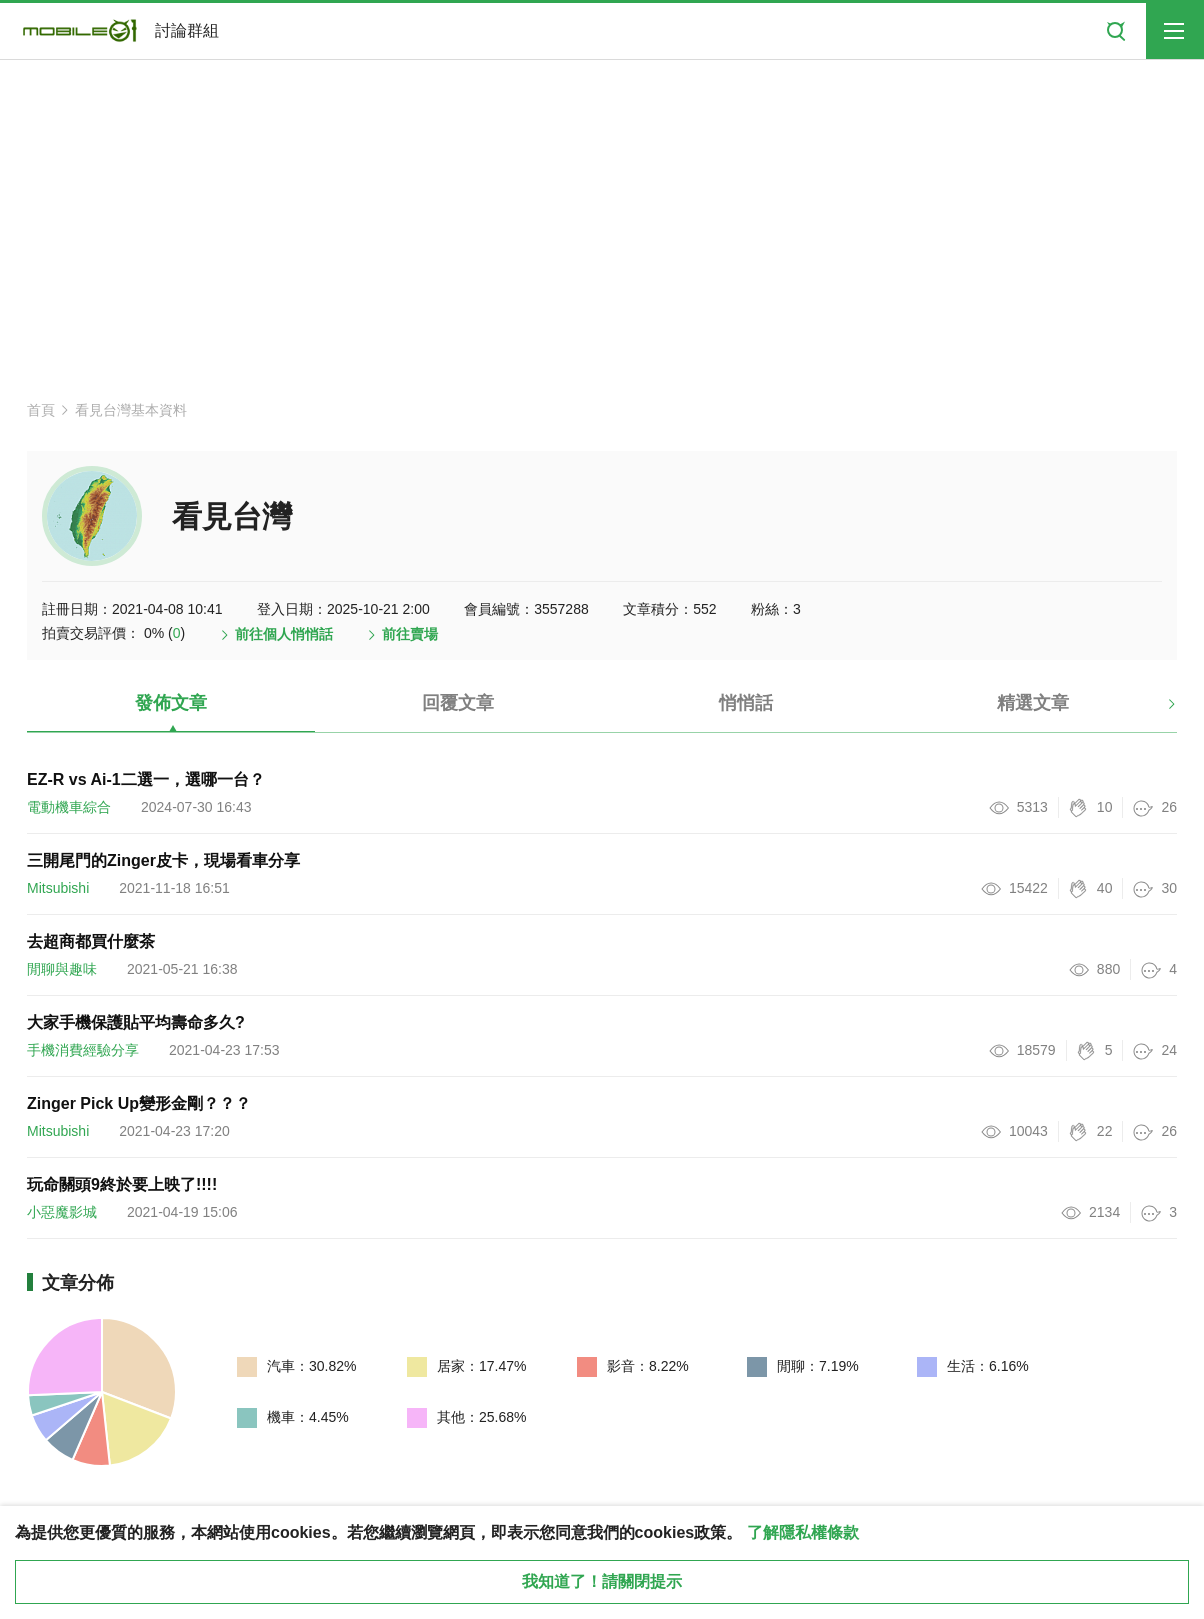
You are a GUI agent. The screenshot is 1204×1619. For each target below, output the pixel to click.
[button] (1154, 711)
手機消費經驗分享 (83, 1050)
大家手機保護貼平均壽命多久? (136, 1022)
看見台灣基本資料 (131, 410)
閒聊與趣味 (62, 969)
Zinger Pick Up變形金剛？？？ (139, 1103)
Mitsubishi (58, 888)
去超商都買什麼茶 (91, 941)
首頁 (41, 410)
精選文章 (1033, 703)
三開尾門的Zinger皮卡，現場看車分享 (163, 860)
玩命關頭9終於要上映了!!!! (122, 1184)
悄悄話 (746, 703)
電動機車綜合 (69, 807)
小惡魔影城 (62, 1212)
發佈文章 (171, 703)
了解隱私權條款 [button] (803, 1532)
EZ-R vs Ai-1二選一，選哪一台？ (146, 779)
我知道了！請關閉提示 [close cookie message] (602, 1581)
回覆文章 (458, 703)
